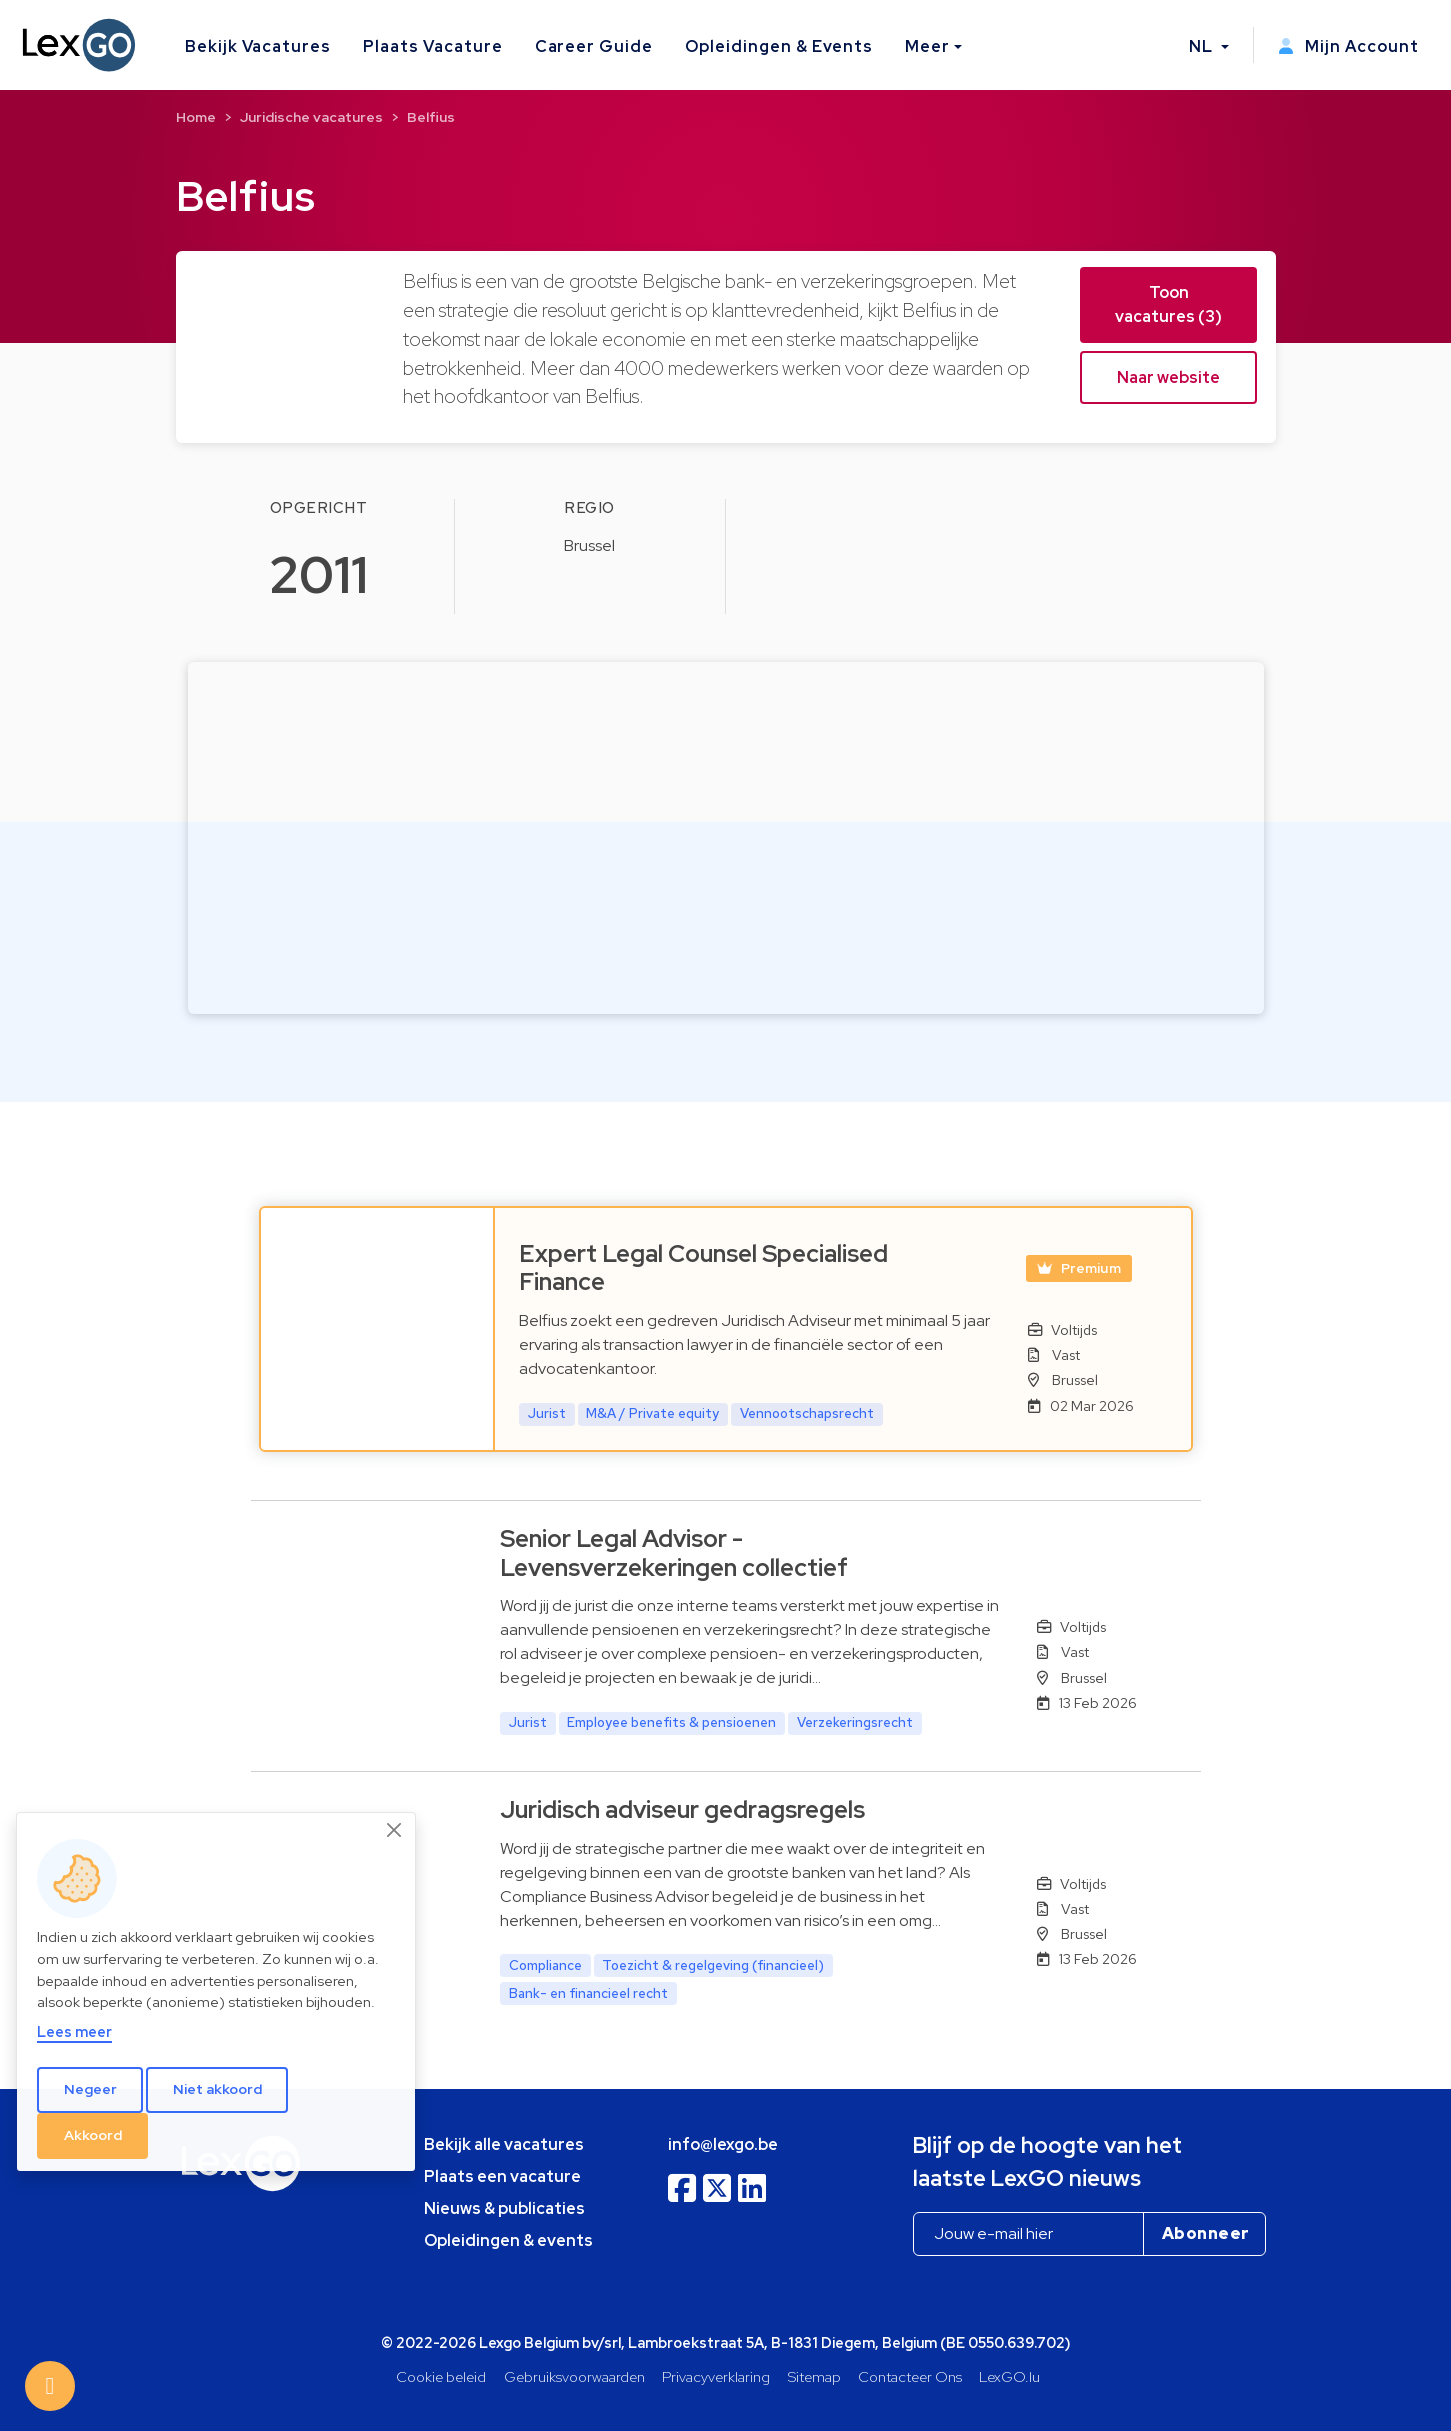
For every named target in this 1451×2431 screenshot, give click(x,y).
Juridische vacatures (311, 117)
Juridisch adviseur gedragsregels (682, 1809)
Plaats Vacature (432, 46)
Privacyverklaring (716, 2376)
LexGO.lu (1009, 2376)
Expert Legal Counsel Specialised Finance (703, 1268)
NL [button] (1203, 46)
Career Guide (594, 46)
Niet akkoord (217, 2089)
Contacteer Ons (910, 2376)
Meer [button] (927, 46)
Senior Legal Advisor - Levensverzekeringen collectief (674, 1553)
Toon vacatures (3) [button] (1168, 304)
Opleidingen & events (508, 2240)
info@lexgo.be (723, 2144)
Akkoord (93, 2135)
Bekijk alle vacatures (504, 2144)
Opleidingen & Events (779, 46)
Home (196, 117)
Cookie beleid (441, 2376)
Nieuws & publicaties (504, 2208)
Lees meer (74, 2031)
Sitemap (814, 2376)
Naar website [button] (1168, 377)
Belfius (431, 117)
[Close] (395, 1830)
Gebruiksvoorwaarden (574, 2376)
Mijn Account (1348, 46)
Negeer (90, 2089)
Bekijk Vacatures (258, 46)
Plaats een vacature (502, 2176)
